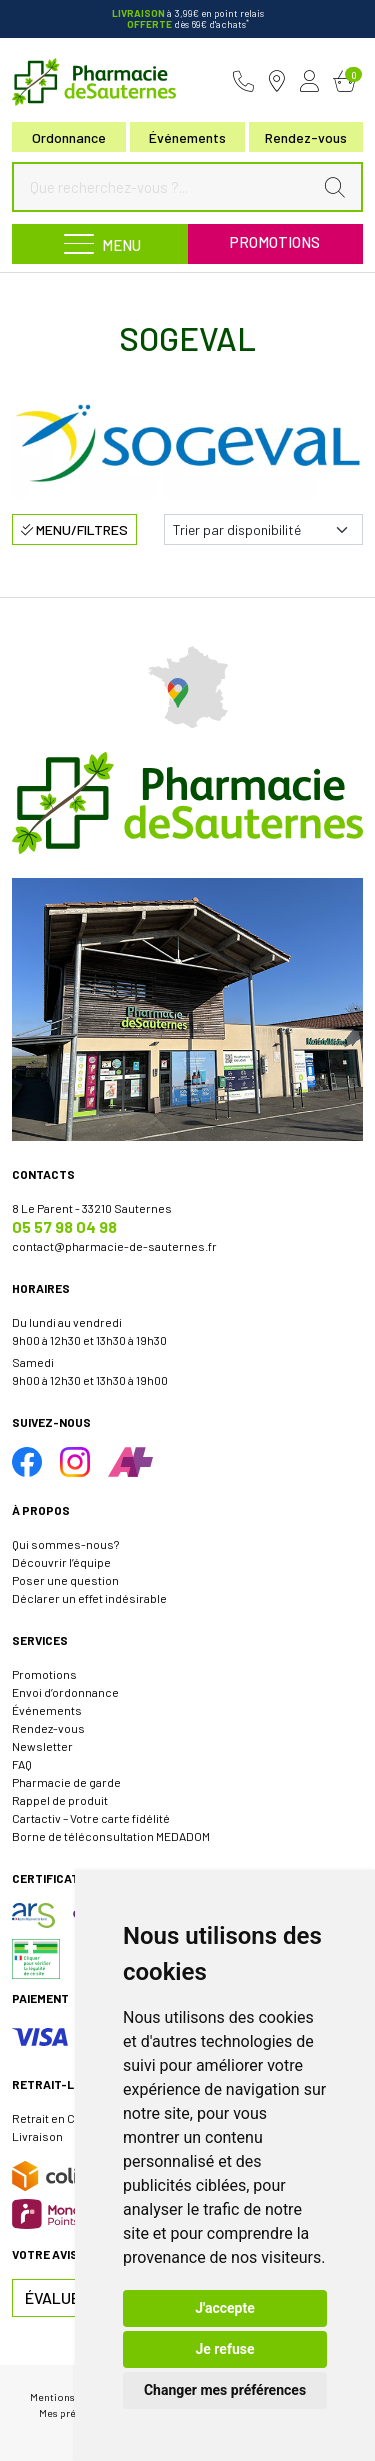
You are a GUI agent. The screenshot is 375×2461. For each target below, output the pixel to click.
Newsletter (42, 1746)
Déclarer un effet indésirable (89, 1598)
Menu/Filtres (74, 529)
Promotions (275, 242)
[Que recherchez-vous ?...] (167, 187)
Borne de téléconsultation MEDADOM (111, 1836)
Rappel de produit (60, 1800)
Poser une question (65, 1580)
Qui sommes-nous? (65, 1544)
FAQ (22, 1764)
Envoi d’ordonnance (65, 1692)
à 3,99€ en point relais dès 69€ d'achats (188, 18)
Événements (187, 137)
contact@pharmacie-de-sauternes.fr (114, 1246)
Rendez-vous (48, 1728)
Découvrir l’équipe (61, 1562)
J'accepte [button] (225, 2308)
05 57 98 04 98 (64, 1226)
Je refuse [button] (224, 2349)
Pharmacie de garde (66, 1782)
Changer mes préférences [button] (225, 2390)
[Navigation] (100, 244)
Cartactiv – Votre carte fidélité (91, 1818)
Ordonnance (69, 137)
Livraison (37, 2136)
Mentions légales (70, 2396)
